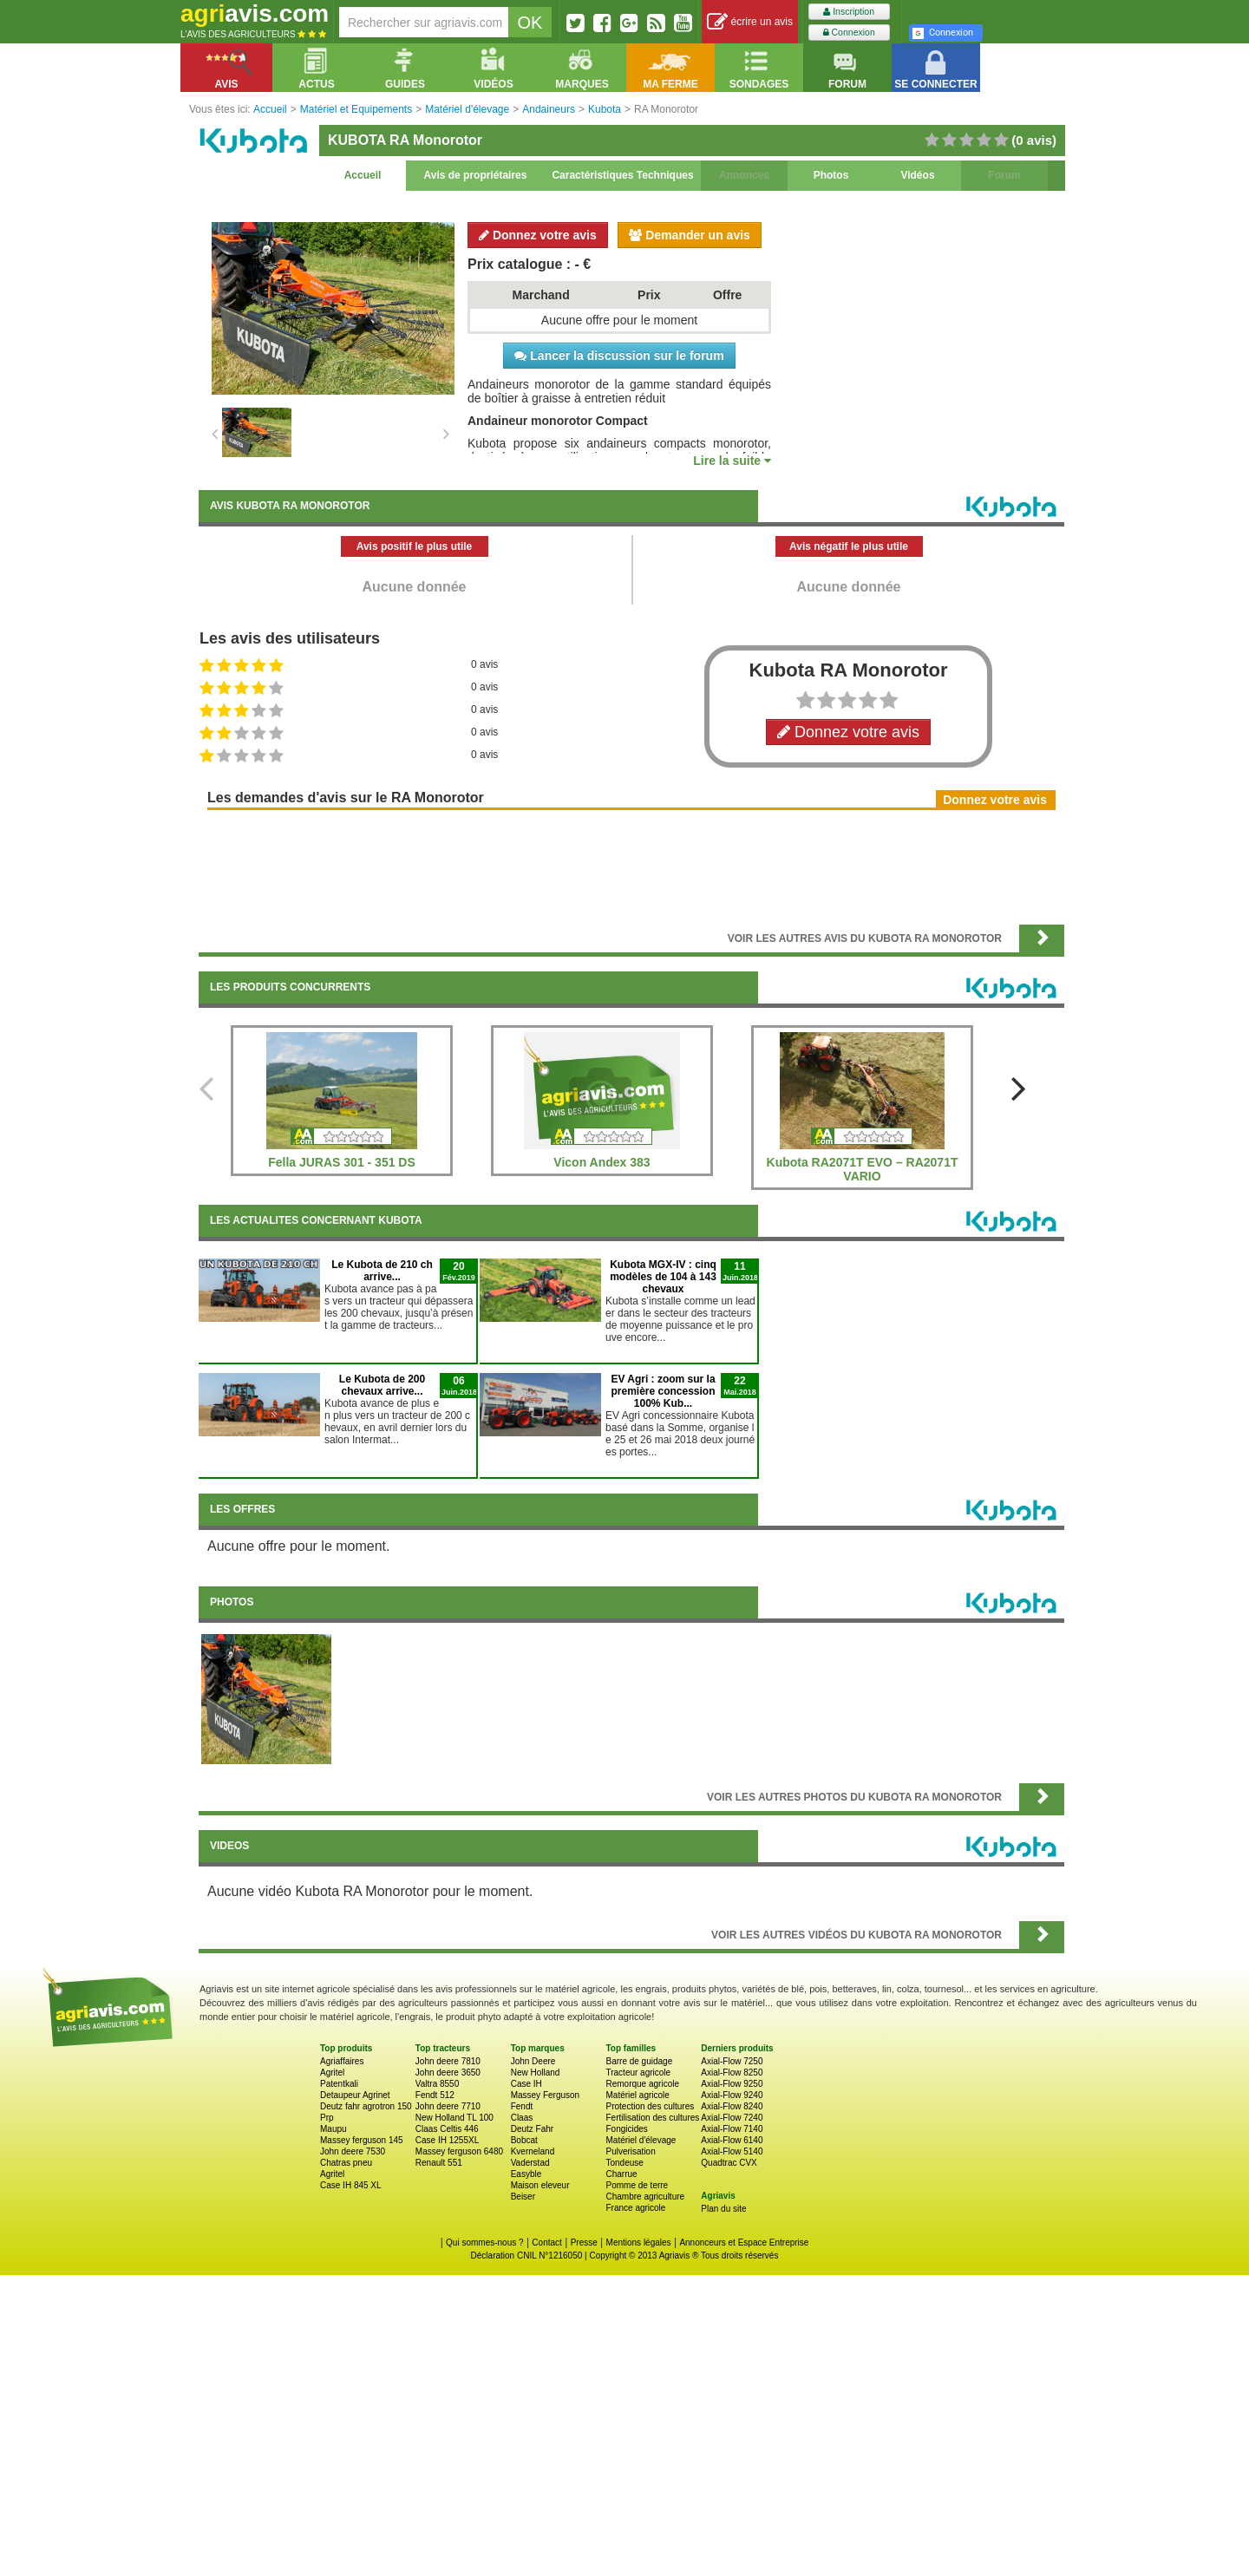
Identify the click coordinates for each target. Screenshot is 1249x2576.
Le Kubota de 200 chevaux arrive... (382, 1385)
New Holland (535, 2072)
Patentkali (339, 2084)
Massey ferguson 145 (361, 2140)
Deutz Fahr (532, 2129)
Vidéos (917, 175)
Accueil (363, 175)
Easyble (526, 2174)
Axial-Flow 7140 (731, 2129)
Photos (831, 175)
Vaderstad (530, 2162)
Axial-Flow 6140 (731, 2140)
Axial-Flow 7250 (731, 2061)
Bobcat (524, 2140)
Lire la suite (732, 460)
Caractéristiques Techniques (622, 175)
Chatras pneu (346, 2162)
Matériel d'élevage (640, 2140)
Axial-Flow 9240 (731, 2095)
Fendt (522, 2106)
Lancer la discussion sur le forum (618, 356)
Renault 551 (438, 2162)
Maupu (333, 2129)
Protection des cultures (649, 2106)
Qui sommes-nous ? (484, 2242)
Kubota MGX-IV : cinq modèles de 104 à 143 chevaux (663, 1277)
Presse (584, 2242)
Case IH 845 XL (351, 2185)
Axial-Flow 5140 (731, 2151)
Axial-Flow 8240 (731, 2106)
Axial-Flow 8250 (731, 2072)
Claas (522, 2117)
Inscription (848, 11)
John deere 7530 (352, 2151)
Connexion (849, 32)
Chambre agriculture (644, 2196)
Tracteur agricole (637, 2072)
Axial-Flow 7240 (731, 2117)
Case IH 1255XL (447, 2140)
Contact (546, 2242)
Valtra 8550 (437, 2084)
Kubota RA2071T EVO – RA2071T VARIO (862, 1169)
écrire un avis (750, 22)
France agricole (635, 2208)
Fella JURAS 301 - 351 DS (341, 1162)
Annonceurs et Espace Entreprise (743, 2242)
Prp (327, 2117)
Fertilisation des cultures (652, 2117)
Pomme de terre (636, 2185)
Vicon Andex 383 (601, 1162)
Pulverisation (630, 2151)
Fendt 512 (434, 2095)
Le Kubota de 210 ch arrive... (382, 1271)
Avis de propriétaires (475, 175)
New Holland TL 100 (454, 2117)
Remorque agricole (642, 2084)
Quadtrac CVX (728, 2162)
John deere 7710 (448, 2106)
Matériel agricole (637, 2095)
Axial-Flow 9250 (731, 2084)
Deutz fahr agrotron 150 (366, 2106)
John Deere (533, 2061)
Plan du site (723, 2208)
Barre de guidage (638, 2061)
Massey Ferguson (545, 2095)
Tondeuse (624, 2162)
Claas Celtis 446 (447, 2129)
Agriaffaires (341, 2061)
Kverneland (533, 2151)
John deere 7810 (448, 2061)
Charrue (621, 2174)
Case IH (526, 2084)
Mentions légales (638, 2242)
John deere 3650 (448, 2072)
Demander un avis (689, 235)
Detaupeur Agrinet (355, 2095)
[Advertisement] (631, 865)
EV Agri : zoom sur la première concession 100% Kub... (663, 1391)
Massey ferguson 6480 (459, 2151)
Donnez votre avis (538, 235)
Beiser (523, 2196)
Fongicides (626, 2129)
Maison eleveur (540, 2185)
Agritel (332, 2072)
